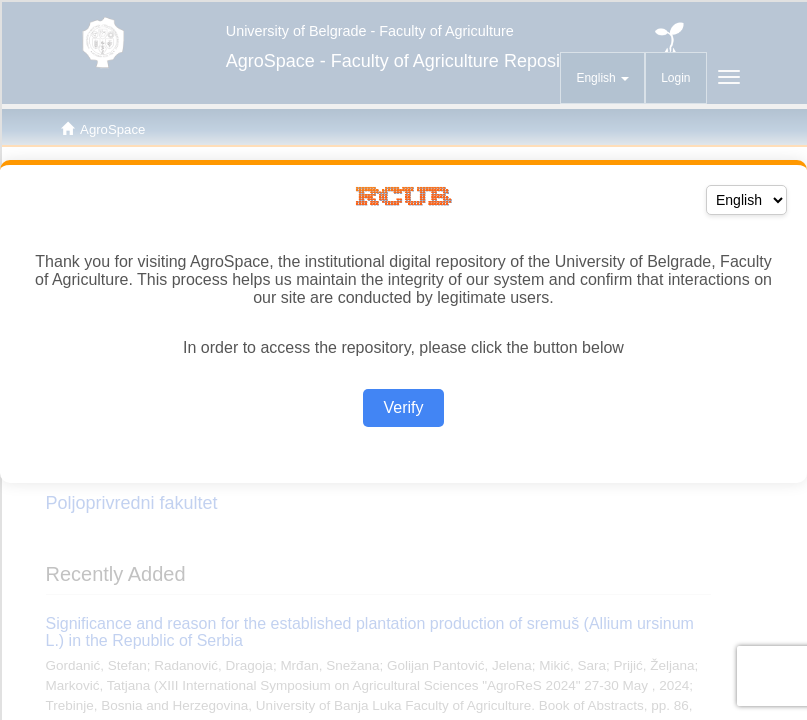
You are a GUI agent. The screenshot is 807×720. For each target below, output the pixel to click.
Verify (403, 407)
